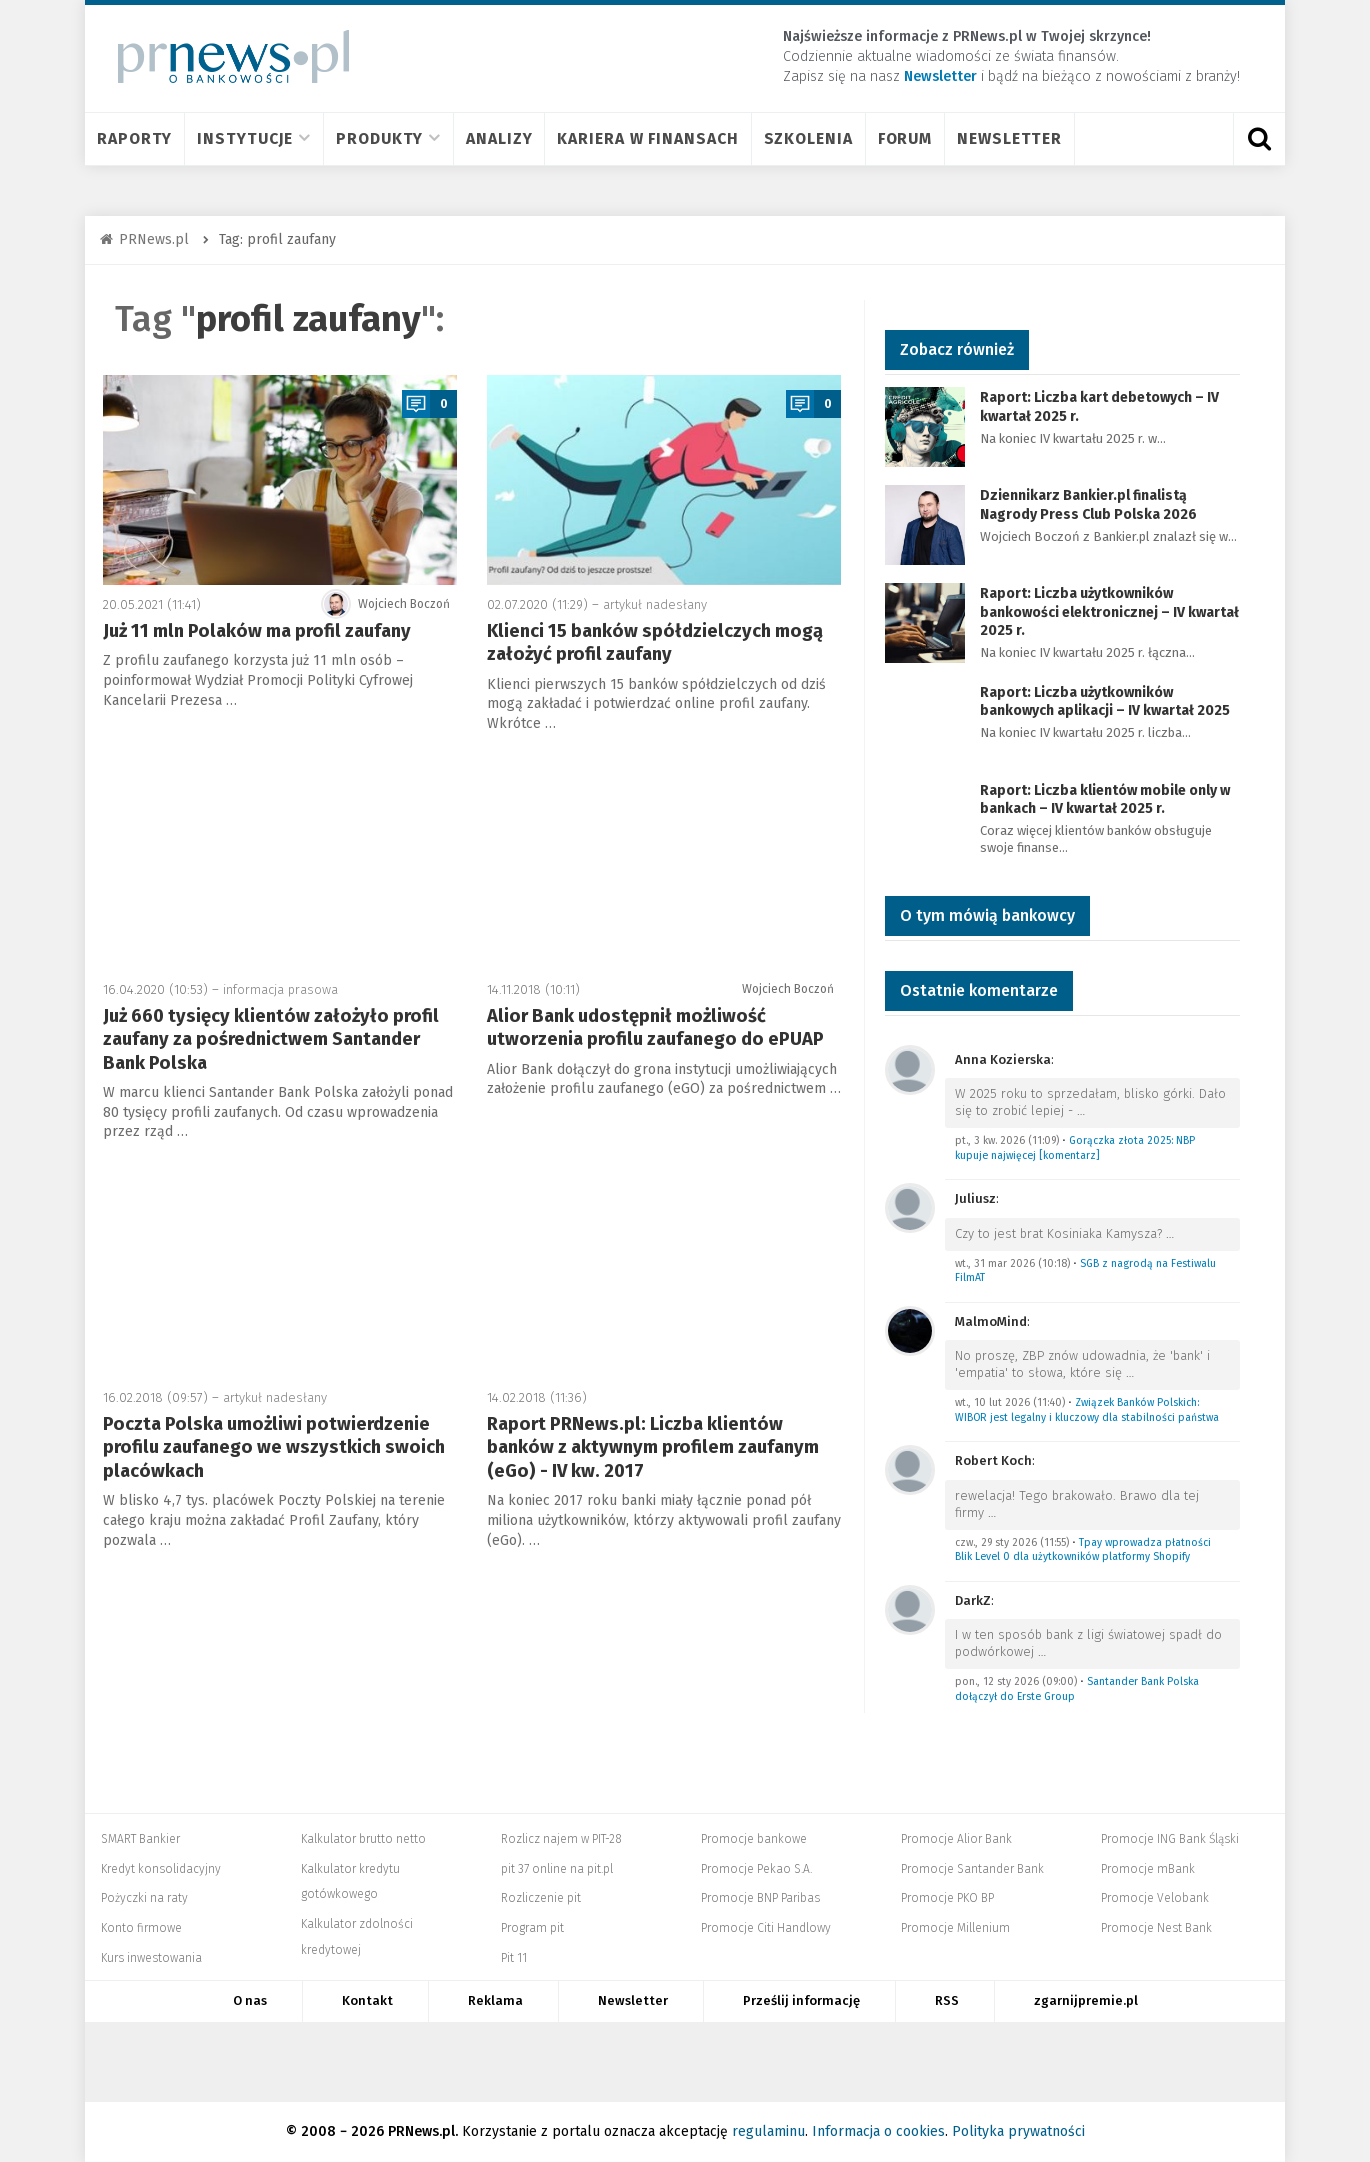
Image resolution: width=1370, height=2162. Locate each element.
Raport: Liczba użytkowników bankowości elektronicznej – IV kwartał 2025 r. (1109, 611)
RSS (947, 2000)
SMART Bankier (140, 1839)
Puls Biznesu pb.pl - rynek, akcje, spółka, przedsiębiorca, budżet (1016, 2062)
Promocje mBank (1148, 1869)
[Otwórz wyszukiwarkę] (1259, 139)
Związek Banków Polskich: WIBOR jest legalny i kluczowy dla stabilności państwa (1087, 1410)
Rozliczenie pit (541, 1898)
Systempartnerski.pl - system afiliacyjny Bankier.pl (612, 2062)
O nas (250, 2000)
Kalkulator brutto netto (363, 1839)
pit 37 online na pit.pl (557, 1869)
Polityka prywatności (1018, 2131)
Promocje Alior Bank (956, 1839)
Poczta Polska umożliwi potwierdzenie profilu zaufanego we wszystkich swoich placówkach (274, 1447)
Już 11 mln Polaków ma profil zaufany (257, 631)
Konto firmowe (141, 1928)
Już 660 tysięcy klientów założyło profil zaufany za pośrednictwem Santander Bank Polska (271, 1039)
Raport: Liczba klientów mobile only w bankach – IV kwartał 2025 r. (1105, 799)
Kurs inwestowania (151, 1958)
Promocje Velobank (1155, 1898)
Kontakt (367, 2000)
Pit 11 (514, 1958)
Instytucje (254, 138)
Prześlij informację (801, 2000)
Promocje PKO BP (947, 1898)
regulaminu (768, 2131)
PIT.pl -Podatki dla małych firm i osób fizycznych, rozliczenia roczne (537, 2062)
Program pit (532, 1928)
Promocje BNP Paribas (760, 1898)
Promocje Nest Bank (1156, 1928)
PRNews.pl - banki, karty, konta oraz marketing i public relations (712, 2062)
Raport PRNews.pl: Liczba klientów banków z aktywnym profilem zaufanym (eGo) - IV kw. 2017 (653, 1447)
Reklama (495, 2000)
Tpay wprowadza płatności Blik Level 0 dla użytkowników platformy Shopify (1083, 1550)
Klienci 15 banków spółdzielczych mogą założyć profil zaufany (655, 642)
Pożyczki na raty (144, 1898)
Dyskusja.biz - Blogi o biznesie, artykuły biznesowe (931, 2062)
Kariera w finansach (647, 138)
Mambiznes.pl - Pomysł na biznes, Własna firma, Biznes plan (822, 2062)
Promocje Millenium (955, 1928)
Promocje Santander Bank (972, 1869)
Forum (905, 138)
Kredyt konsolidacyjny (161, 1869)
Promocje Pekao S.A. (756, 1869)
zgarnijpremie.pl (1086, 2000)
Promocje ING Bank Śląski (1170, 1839)
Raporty (134, 138)
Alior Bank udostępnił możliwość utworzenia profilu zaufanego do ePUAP (655, 1027)
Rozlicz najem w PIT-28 (561, 1839)
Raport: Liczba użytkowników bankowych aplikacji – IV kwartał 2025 (1105, 701)
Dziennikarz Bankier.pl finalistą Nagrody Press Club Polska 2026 (1088, 504)
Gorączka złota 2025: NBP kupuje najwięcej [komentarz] (1075, 1148)
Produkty (388, 138)
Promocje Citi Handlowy (766, 1928)
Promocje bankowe (754, 1839)
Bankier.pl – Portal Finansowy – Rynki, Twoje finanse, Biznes (465, 2062)
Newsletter (1009, 138)
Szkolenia (808, 138)
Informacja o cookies (878, 2131)
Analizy (499, 138)
